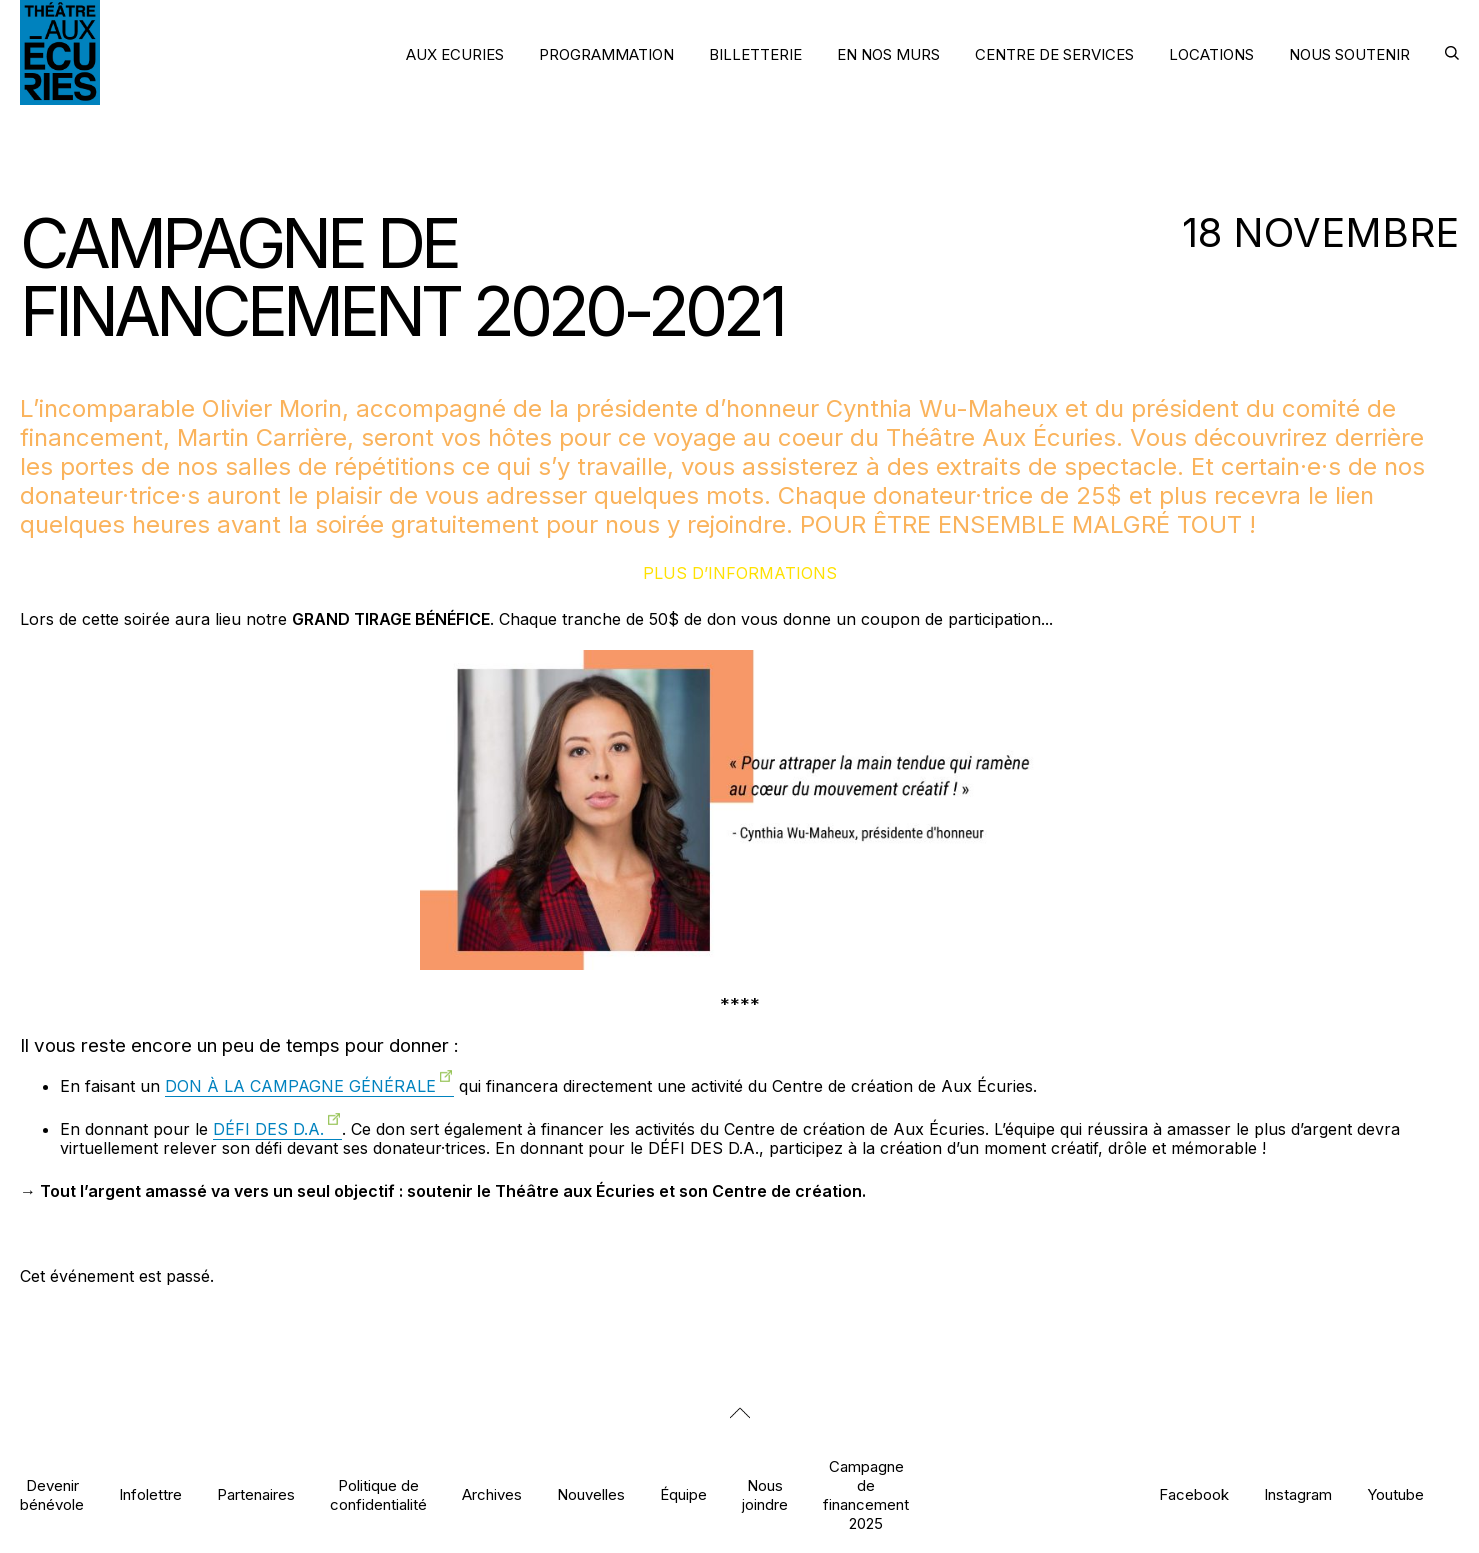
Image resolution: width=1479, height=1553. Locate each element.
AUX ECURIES (455, 54)
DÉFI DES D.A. (268, 1129)
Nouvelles (591, 1494)
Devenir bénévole (52, 1495)
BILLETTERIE (755, 54)
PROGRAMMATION (606, 54)
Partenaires (256, 1494)
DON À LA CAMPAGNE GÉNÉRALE (300, 1086)
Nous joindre (765, 1495)
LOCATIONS (1211, 54)
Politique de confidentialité (378, 1495)
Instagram (1298, 1494)
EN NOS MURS (888, 54)
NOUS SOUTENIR (1349, 54)
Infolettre (150, 1494)
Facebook (1194, 1494)
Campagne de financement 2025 (866, 1495)
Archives (492, 1494)
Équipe (683, 1494)
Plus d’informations (740, 573)
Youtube (1395, 1494)
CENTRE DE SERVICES (1054, 54)
